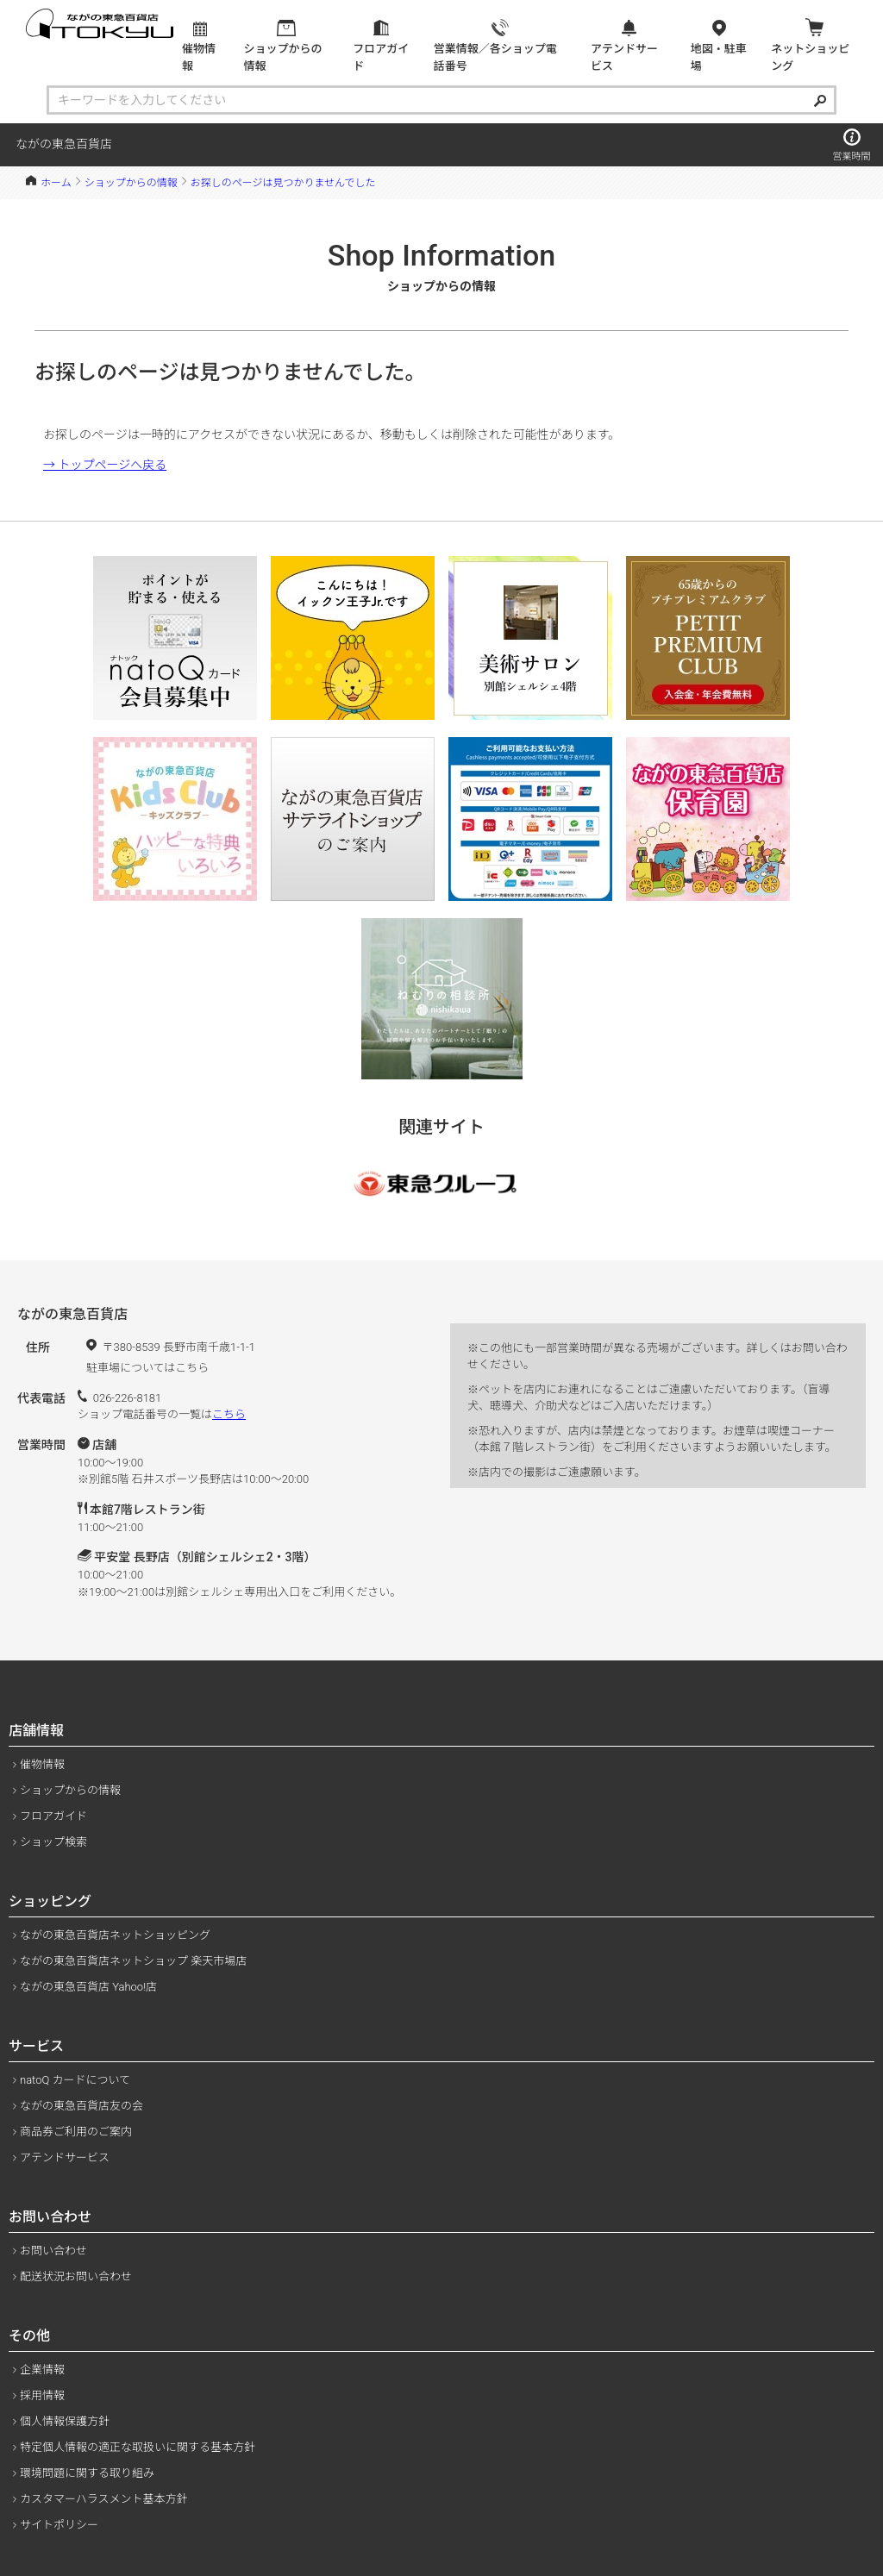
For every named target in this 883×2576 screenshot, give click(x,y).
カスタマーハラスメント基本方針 (103, 2498)
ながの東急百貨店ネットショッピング (115, 1935)
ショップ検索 (53, 1841)
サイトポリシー (59, 2524)
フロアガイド (53, 1816)
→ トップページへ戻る (104, 465)
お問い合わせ (53, 2250)
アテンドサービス (65, 2157)
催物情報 (42, 1764)
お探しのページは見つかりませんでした (283, 183)
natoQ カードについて (75, 2079)
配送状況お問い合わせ (76, 2276)
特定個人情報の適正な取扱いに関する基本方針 (137, 2447)
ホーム (56, 183)
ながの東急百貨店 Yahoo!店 (88, 1986)
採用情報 (42, 2395)
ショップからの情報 (131, 183)
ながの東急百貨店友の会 (81, 2105)
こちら (229, 1414)
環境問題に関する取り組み (87, 2473)
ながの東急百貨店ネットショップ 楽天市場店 (133, 1960)
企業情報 (42, 2369)
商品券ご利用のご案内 (76, 2131)
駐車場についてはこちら (147, 1367)
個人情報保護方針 (65, 2421)
